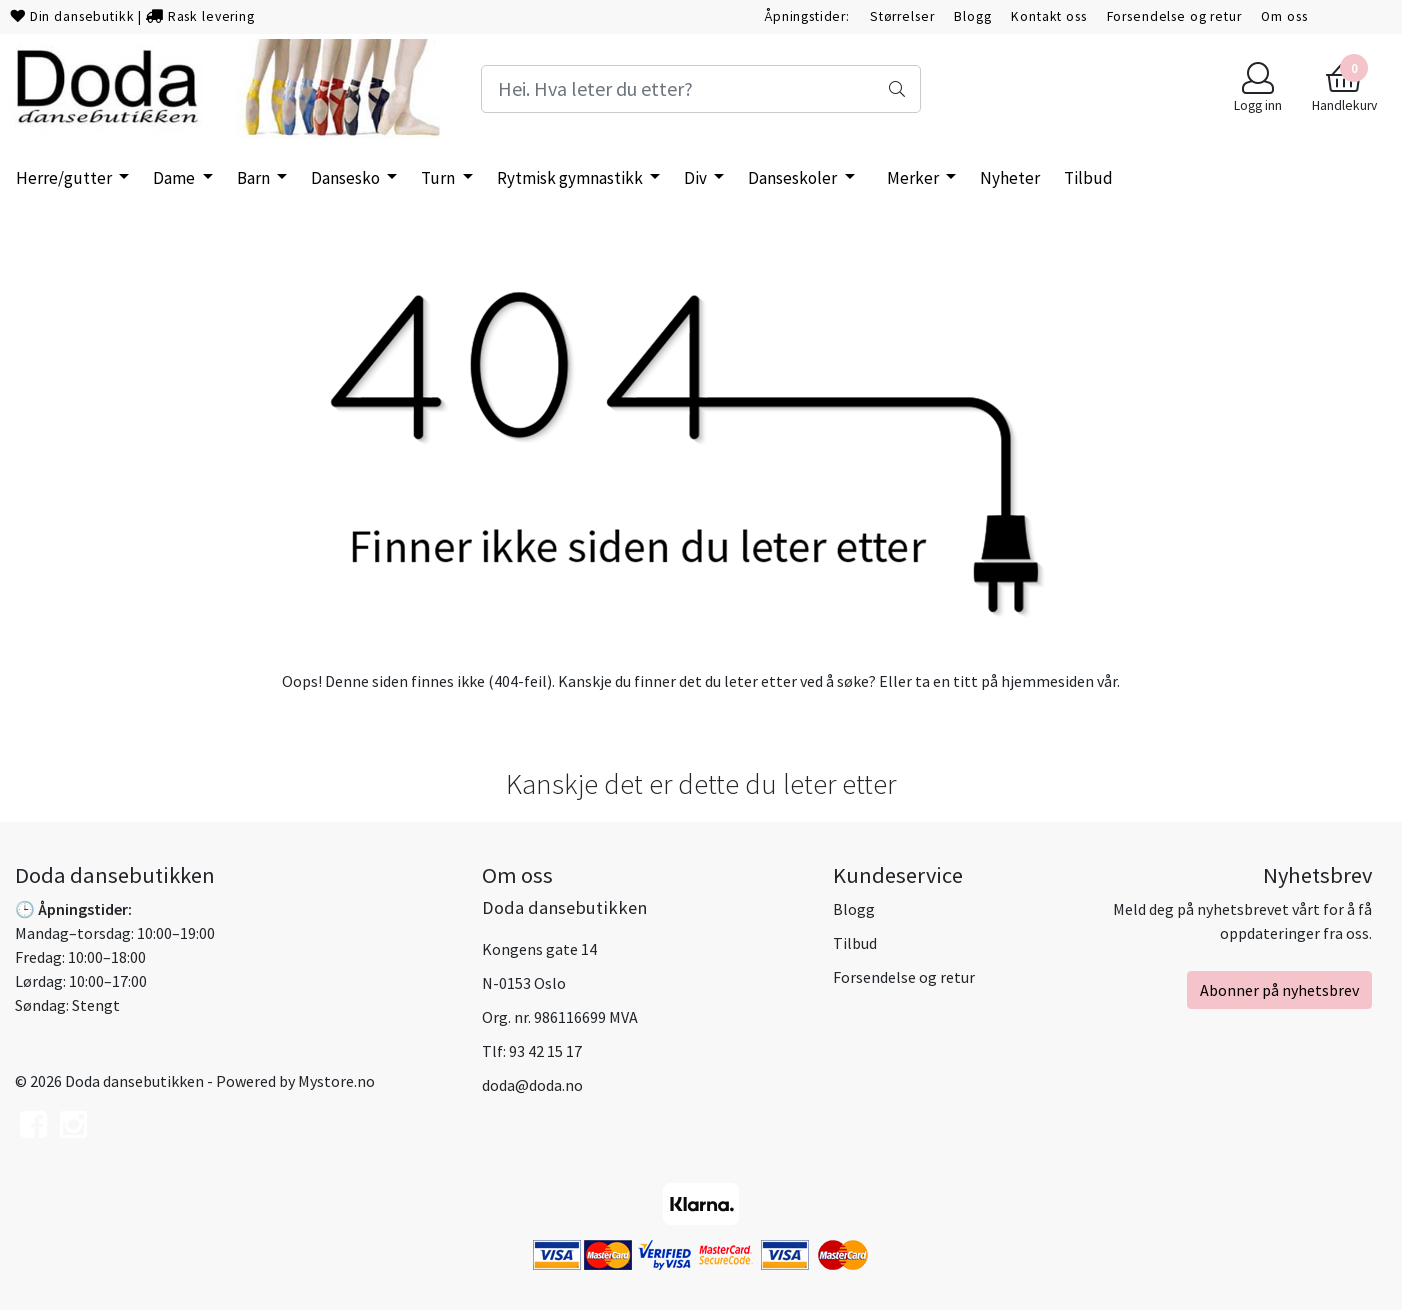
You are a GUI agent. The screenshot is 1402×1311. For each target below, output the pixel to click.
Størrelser (902, 16)
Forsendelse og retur (1174, 16)
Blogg (972, 16)
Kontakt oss (1048, 16)
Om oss (1284, 16)
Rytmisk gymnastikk (571, 178)
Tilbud (855, 943)
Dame (175, 178)
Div (697, 178)
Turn (439, 178)
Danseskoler (794, 178)
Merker (914, 178)
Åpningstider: (807, 16)
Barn (255, 178)
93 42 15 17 (545, 1051)
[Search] (701, 89)
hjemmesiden (1047, 681)
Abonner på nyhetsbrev (1279, 990)
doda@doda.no (532, 1085)
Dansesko (347, 178)
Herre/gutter (65, 178)
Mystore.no (336, 1081)
